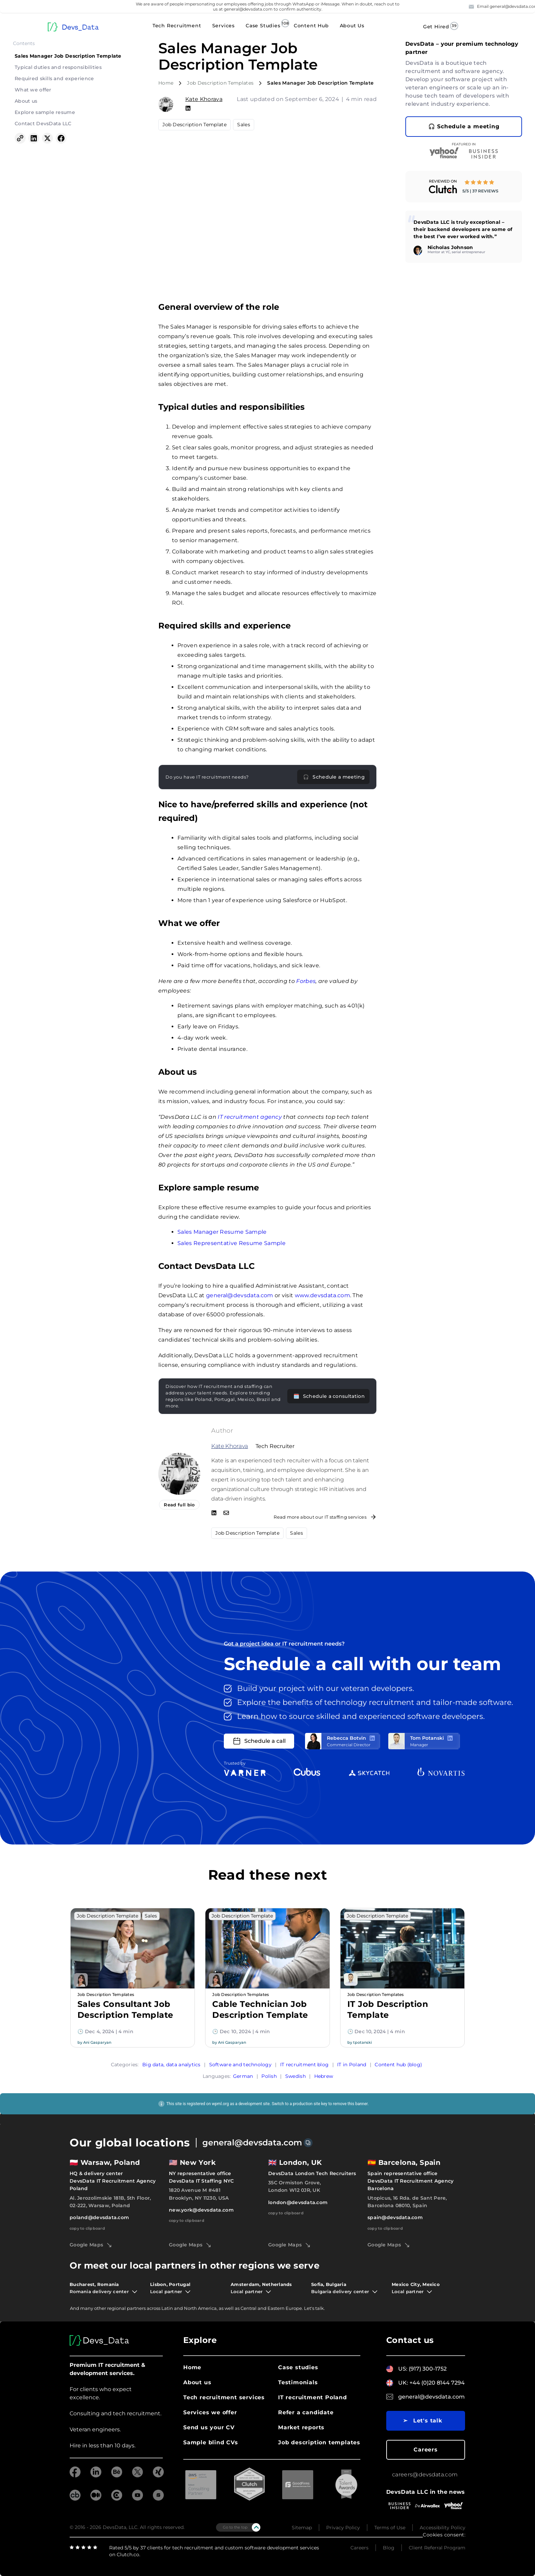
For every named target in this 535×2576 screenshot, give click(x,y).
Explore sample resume (45, 112)
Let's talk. (314, 2308)
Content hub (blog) (398, 2064)
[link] (463, 186)
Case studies (298, 2367)
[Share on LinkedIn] (33, 139)
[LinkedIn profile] (372, 1737)
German (243, 2076)
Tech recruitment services (224, 2397)
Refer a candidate (306, 2412)
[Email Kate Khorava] (226, 1513)
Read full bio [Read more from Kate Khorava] (179, 1504)
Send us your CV (209, 2427)
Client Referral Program (437, 2548)
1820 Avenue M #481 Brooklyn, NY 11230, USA (199, 2194)
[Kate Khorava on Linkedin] (188, 108)
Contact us (410, 2340)
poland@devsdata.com (99, 2217)
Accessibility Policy (442, 2527)
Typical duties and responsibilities (58, 67)
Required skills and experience (54, 78)
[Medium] (95, 2498)
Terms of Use (389, 2527)
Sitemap (302, 2527)
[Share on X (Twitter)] (47, 139)
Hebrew (323, 2076)
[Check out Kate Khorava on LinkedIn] (214, 1513)
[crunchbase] (75, 2498)
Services (223, 26)
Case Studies (263, 26)
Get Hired (436, 27)
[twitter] (137, 2475)
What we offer (33, 90)
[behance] (116, 2475)
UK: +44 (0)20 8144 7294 (431, 2382)
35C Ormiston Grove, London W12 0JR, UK (294, 2186)
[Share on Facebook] (61, 139)
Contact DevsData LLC (43, 123)
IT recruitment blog (304, 2064)
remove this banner (350, 2103)
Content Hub (311, 26)
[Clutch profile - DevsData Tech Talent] (443, 189)
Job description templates (319, 2442)
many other (93, 2308)
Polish (269, 2076)
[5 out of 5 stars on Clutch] (479, 183)
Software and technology (240, 2064)
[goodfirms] (158, 2498)
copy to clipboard (87, 2228)
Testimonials (298, 2382)
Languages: (217, 2076)
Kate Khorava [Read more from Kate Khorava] (229, 1446)
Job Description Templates (220, 83)
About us (26, 101)
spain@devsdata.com (395, 2217)
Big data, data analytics (171, 2064)
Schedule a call (259, 1741)
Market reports (301, 2427)
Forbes (306, 981)
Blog (388, 2548)
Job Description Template (194, 124)
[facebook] (75, 2475)
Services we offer (210, 2412)
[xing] (158, 2475)
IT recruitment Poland (312, 2397)
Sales (243, 124)
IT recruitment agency (250, 1116)
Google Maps (90, 2245)
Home (165, 83)
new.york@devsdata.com (201, 2210)
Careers (426, 2449)
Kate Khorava (203, 99)
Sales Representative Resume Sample (231, 1243)
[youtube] (137, 2498)
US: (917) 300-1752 (422, 2368)
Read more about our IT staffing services (325, 1517)
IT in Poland (351, 2064)
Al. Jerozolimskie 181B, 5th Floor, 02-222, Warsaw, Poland (110, 2201)
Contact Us (492, 27)
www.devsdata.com (322, 1295)
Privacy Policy (343, 2527)
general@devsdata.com (239, 1295)
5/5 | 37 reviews (480, 190)
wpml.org (220, 2103)
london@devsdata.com (298, 2202)
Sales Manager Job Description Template (68, 56)
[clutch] (116, 2498)
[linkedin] (95, 2475)
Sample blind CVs (210, 2442)
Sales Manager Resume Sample (222, 1231)
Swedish (295, 2076)
